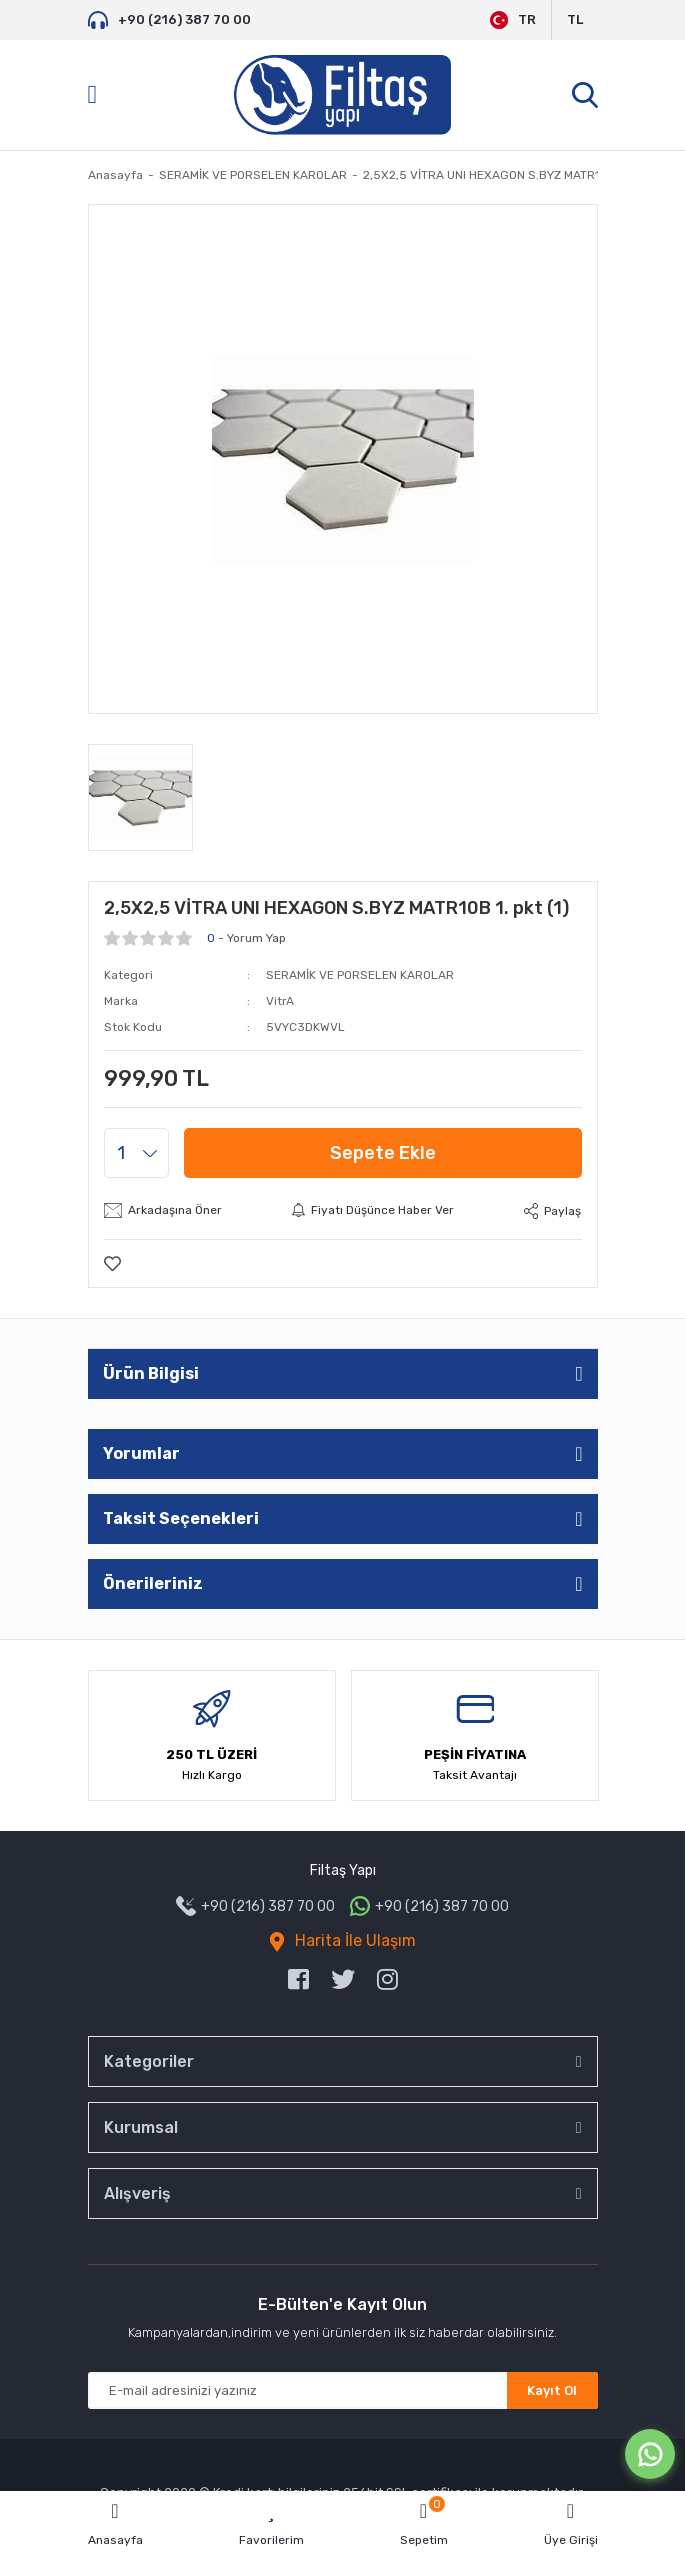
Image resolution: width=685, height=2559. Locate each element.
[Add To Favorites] (112, 1263)
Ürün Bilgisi (151, 1373)
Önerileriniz (153, 1583)
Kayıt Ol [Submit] (552, 2390)
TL (575, 19)
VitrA (280, 1001)
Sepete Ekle (383, 1153)
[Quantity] (136, 1153)
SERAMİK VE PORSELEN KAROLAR (360, 975)
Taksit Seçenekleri (181, 1518)
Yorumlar (141, 1453)
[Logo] (342, 95)
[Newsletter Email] (343, 2390)
